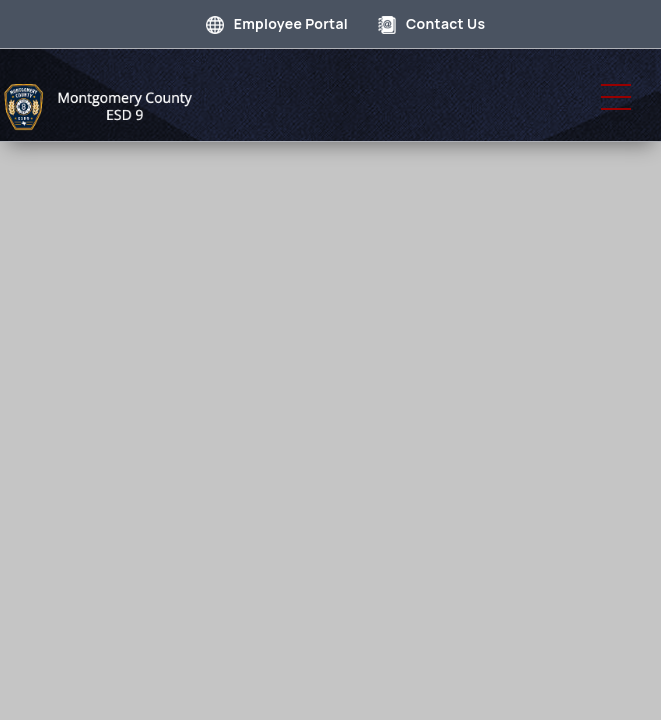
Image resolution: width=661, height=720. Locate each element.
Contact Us (431, 23)
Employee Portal (277, 23)
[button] (616, 97)
